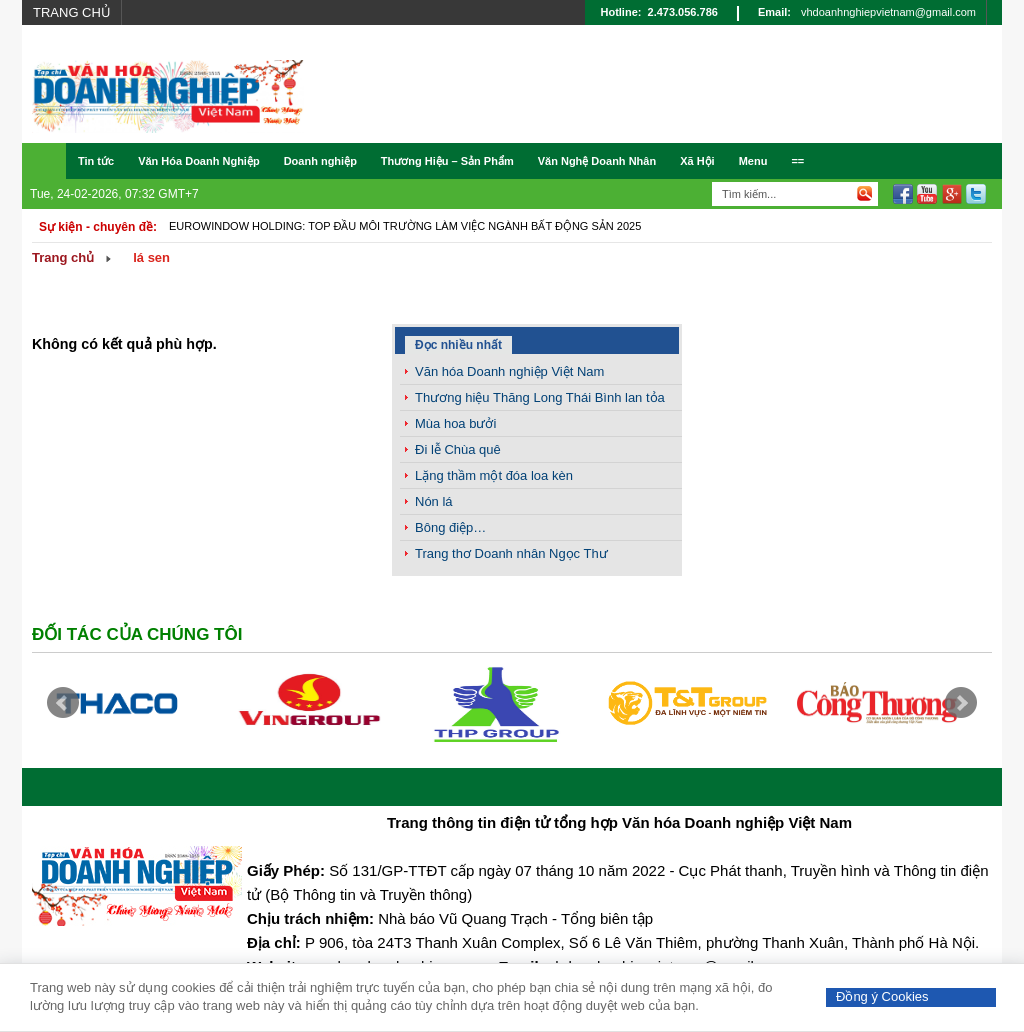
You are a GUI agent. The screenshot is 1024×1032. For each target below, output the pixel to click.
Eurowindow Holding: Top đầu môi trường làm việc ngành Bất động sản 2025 (405, 226)
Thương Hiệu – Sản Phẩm (447, 161)
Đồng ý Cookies (882, 996)
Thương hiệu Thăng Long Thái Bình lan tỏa (540, 397)
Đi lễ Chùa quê (458, 449)
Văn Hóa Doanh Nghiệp (199, 161)
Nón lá (434, 501)
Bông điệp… (450, 527)
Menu (753, 161)
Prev (63, 703)
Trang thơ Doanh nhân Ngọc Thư (511, 553)
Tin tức (96, 161)
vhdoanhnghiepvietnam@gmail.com (888, 12)
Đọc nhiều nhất (458, 345)
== (797, 161)
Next (961, 703)
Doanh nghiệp (320, 161)
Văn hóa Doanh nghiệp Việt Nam (509, 371)
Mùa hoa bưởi (455, 423)
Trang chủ (72, 12)
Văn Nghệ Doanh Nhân (597, 161)
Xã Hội (697, 161)
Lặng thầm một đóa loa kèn (494, 475)
